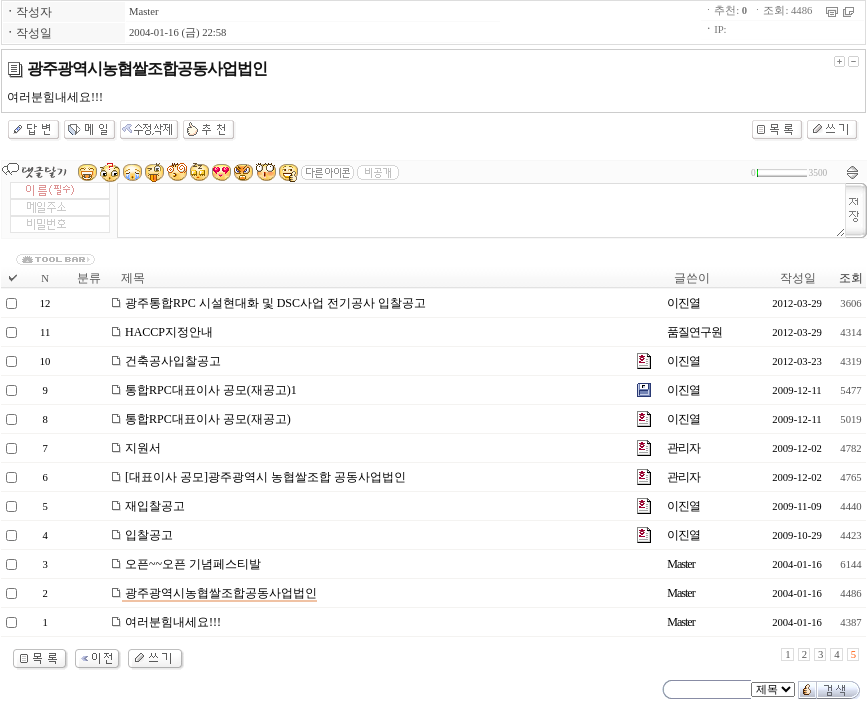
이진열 (683, 303)
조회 (851, 278)
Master (144, 11)
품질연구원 (694, 332)
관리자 (683, 448)
